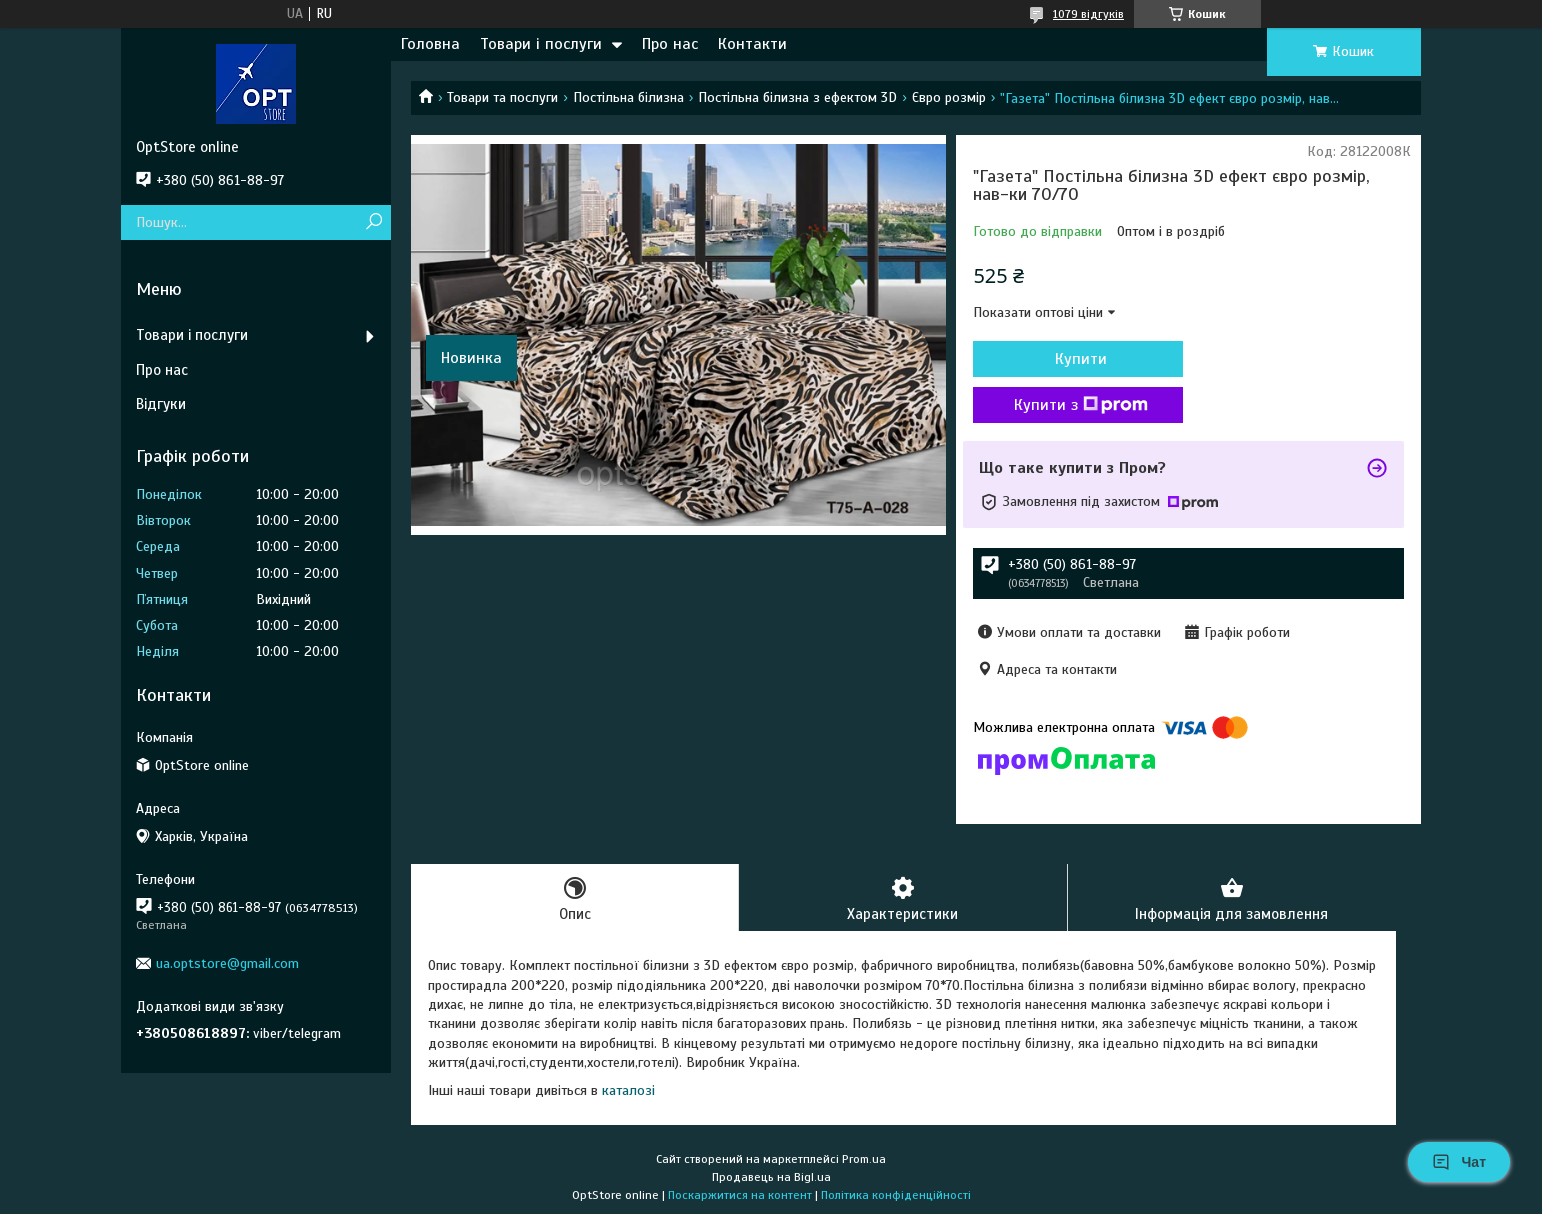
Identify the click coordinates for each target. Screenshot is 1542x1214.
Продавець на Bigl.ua (771, 1177)
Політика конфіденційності (896, 1195)
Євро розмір (949, 97)
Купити (1081, 359)
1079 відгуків (1088, 14)
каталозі (628, 1090)
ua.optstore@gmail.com (227, 963)
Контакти (752, 44)
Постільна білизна (628, 97)
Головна (430, 44)
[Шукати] (373, 222)
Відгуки (161, 404)
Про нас (670, 44)
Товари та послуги (502, 97)
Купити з (1081, 405)
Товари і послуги (541, 44)
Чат (1459, 1162)
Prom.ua (864, 1159)
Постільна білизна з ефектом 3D (797, 97)
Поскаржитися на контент (740, 1195)
